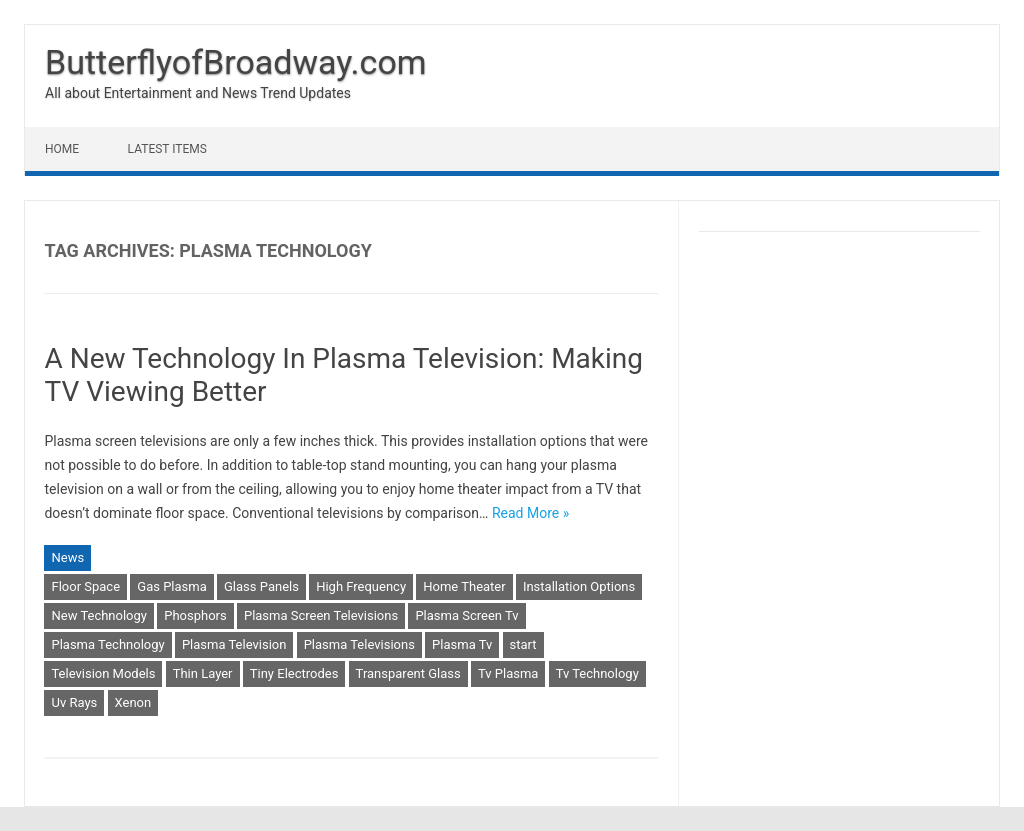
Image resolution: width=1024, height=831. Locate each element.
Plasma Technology (107, 644)
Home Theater (464, 586)
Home (62, 149)
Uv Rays (74, 702)
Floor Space (85, 586)
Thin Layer (203, 673)
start (523, 644)
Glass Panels (261, 586)
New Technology (99, 615)
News (67, 557)
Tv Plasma (508, 673)
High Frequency (361, 586)
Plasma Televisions (359, 644)
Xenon (133, 702)
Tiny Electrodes (294, 673)
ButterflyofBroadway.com (236, 62)
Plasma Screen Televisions (321, 615)
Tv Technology (597, 673)
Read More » (530, 513)
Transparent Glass (408, 673)
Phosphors (195, 615)
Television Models (103, 673)
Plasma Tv (462, 644)
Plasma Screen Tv (466, 615)
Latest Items (167, 149)
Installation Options (579, 586)
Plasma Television (234, 644)
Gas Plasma (171, 586)
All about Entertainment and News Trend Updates (198, 93)
